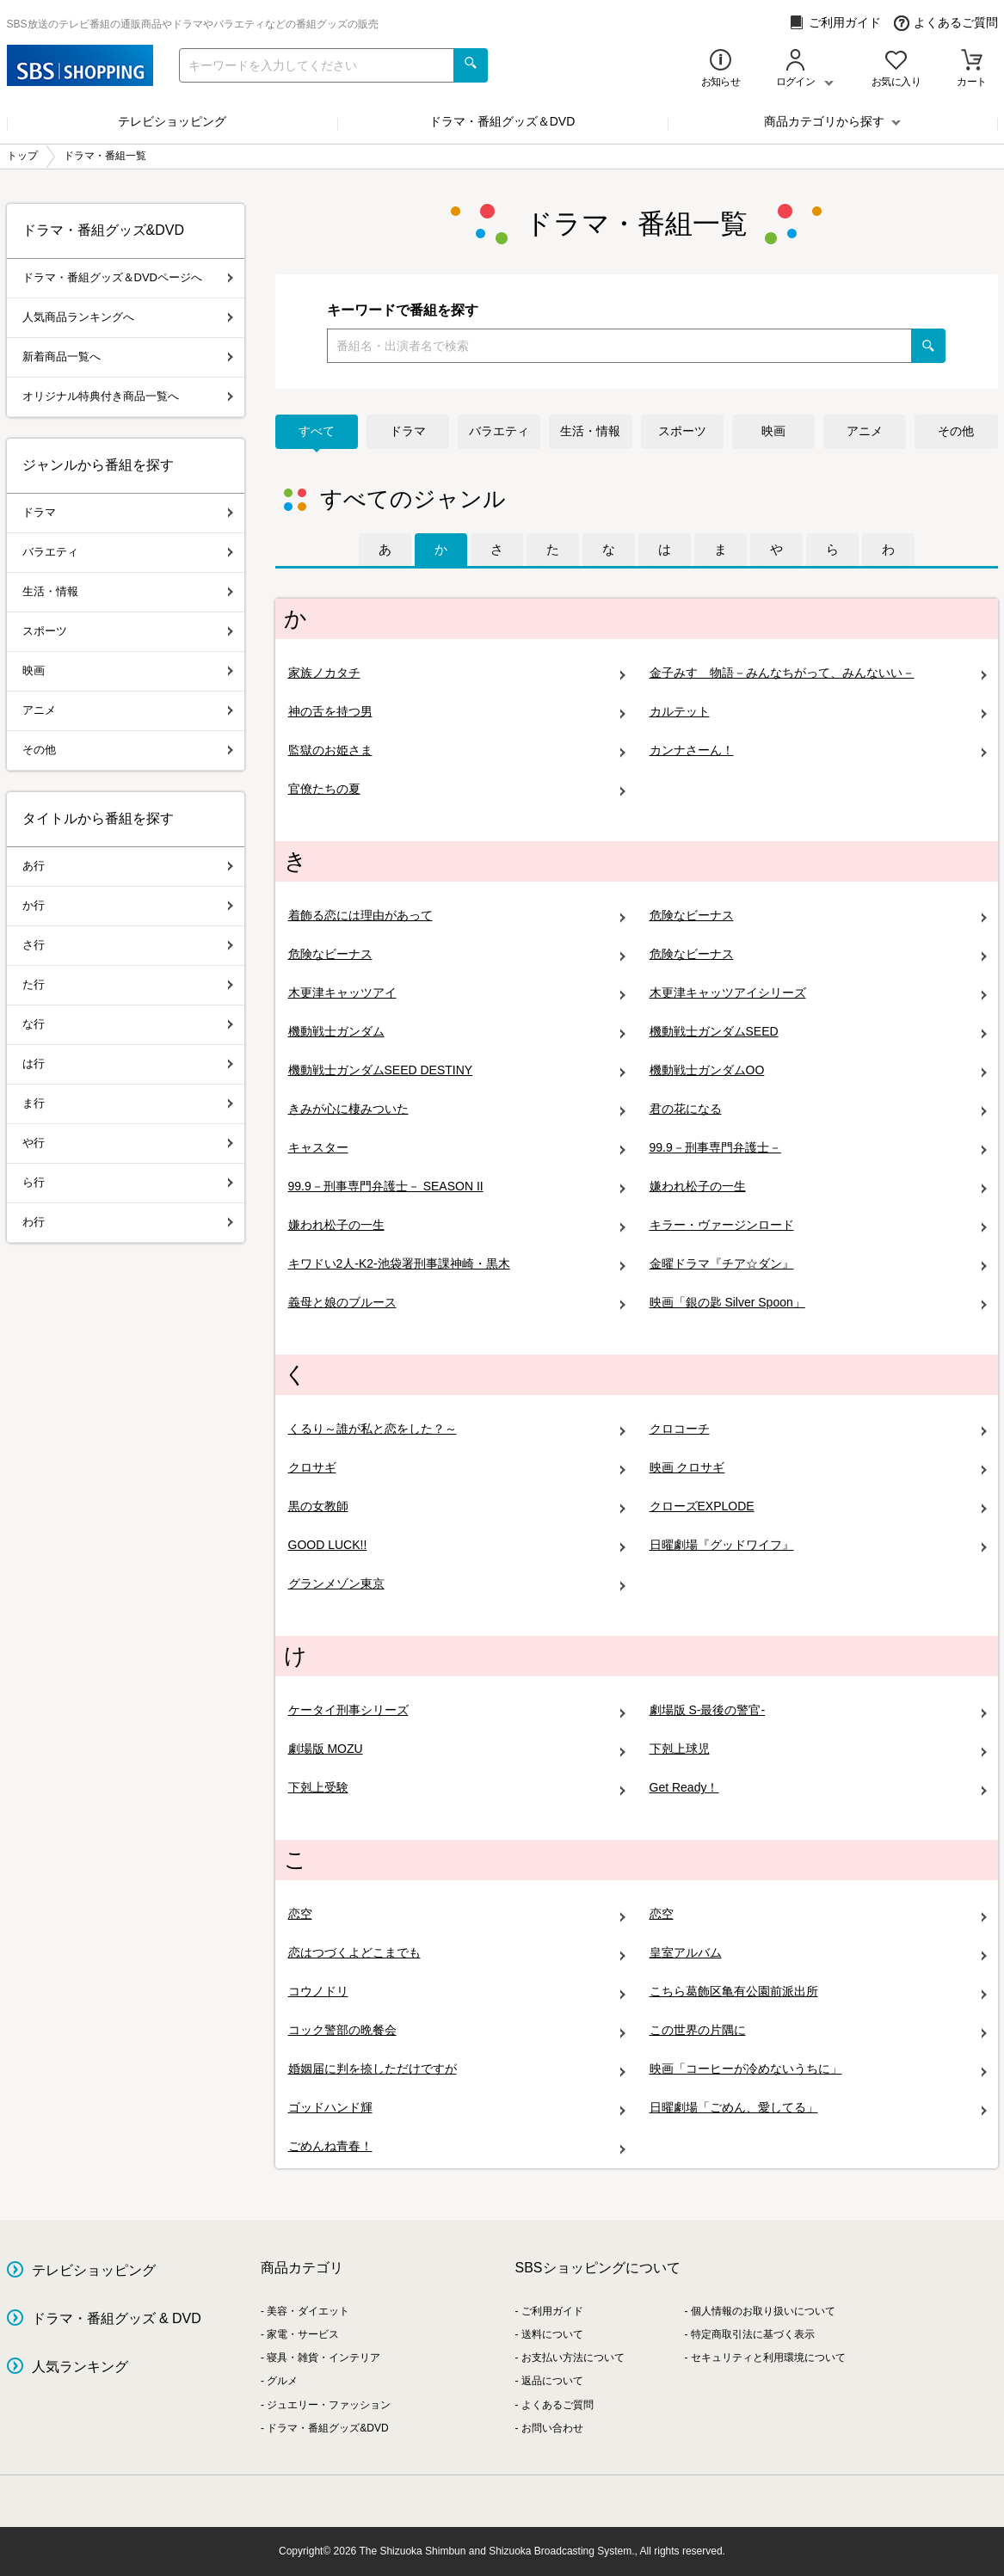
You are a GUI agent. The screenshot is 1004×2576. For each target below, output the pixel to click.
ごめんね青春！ (456, 2146)
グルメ (282, 2381)
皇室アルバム (818, 1953)
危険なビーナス (818, 915)
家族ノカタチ (456, 673)
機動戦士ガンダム (456, 1031)
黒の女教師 (456, 1506)
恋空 (456, 1914)
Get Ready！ (818, 1787)
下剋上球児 (818, 1749)
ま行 (127, 1103)
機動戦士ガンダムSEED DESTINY (456, 1070)
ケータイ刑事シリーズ (456, 1710)
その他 (956, 431)
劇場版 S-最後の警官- (818, 1710)
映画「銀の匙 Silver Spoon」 (818, 1302)
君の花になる (818, 1109)
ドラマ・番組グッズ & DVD (116, 2318)
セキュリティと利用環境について (768, 2358)
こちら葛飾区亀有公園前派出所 (818, 1991)
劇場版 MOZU (456, 1749)
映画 (773, 431)
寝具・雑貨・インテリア (323, 2358)
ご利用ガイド (835, 23)
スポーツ (682, 431)
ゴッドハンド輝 (456, 2107)
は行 (127, 1063)
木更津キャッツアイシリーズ (818, 993)
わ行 (127, 1221)
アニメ (865, 431)
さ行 (127, 944)
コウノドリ (456, 1991)
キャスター (456, 1147)
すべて (317, 431)
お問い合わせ (552, 2428)
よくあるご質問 (946, 23)
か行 (127, 905)
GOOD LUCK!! (456, 1545)
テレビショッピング (172, 121)
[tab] (385, 549)
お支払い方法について (573, 2358)
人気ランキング (80, 2366)
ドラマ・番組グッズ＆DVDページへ (127, 277)
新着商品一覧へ (127, 356)
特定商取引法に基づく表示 (753, 2334)
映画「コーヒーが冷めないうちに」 (818, 2069)
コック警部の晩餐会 (456, 2030)
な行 (127, 1023)
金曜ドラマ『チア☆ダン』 (818, 1264)
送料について (552, 2334)
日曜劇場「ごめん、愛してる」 (818, 2107)
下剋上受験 (456, 1787)
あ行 (127, 865)
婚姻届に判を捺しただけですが (456, 2069)
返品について (552, 2381)
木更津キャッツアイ (456, 993)
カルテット (818, 711)
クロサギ (456, 1467)
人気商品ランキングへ (127, 316)
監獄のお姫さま (456, 750)
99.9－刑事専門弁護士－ (818, 1147)
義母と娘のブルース (456, 1302)
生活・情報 (590, 431)
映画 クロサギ (818, 1467)
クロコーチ (818, 1429)
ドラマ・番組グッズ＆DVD (502, 121)
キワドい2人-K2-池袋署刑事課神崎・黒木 (456, 1264)
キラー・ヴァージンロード (818, 1225)
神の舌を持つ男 (456, 711)
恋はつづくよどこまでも (456, 1953)
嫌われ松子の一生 (818, 1186)
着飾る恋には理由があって (456, 915)
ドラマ (408, 431)
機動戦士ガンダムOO (818, 1070)
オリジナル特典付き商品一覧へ (127, 396)
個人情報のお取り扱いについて (763, 2311)
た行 (127, 984)
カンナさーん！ (818, 750)
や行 (127, 1142)
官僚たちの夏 (456, 789)
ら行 (127, 1182)
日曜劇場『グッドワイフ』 (818, 1545)
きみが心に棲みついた (456, 1109)
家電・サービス (303, 2334)
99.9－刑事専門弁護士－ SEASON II (456, 1186)
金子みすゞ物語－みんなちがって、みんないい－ (818, 673)
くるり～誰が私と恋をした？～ (456, 1429)
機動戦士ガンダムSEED (818, 1031)
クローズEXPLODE (818, 1506)
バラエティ (499, 431)
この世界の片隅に (818, 2030)
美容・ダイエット (308, 2311)
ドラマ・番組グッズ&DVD (327, 2428)
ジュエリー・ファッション (329, 2405)
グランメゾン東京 (456, 1584)
